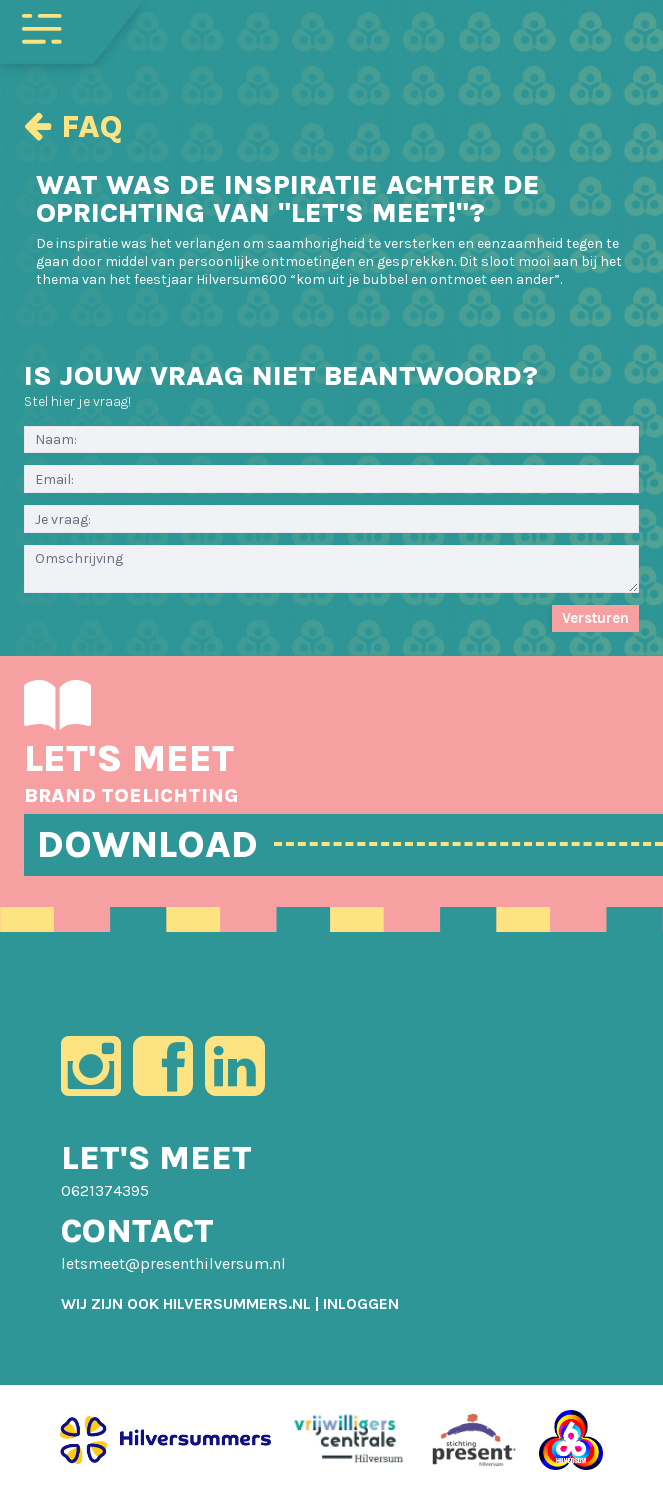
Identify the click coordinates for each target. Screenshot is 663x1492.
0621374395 (105, 1190)
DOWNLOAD (147, 844)
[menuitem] (361, 1303)
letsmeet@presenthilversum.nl (173, 1263)
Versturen (595, 618)
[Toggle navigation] (42, 27)
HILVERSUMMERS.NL (237, 1303)
